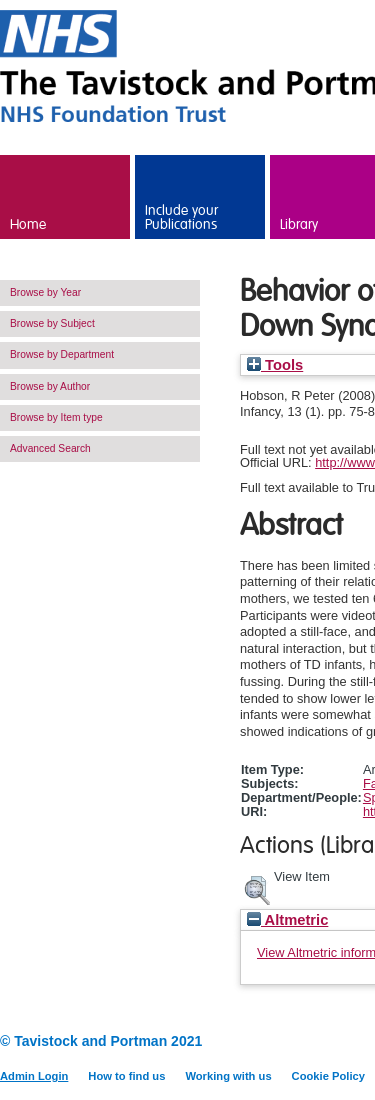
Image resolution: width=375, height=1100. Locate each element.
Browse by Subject (52, 323)
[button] (257, 888)
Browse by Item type (56, 417)
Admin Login (34, 1076)
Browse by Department (62, 354)
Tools (275, 365)
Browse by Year (45, 292)
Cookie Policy (328, 1076)
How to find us (126, 1076)
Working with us (228, 1076)
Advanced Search (50, 448)
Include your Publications (181, 218)
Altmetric (287, 920)
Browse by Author (50, 386)
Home (28, 225)
